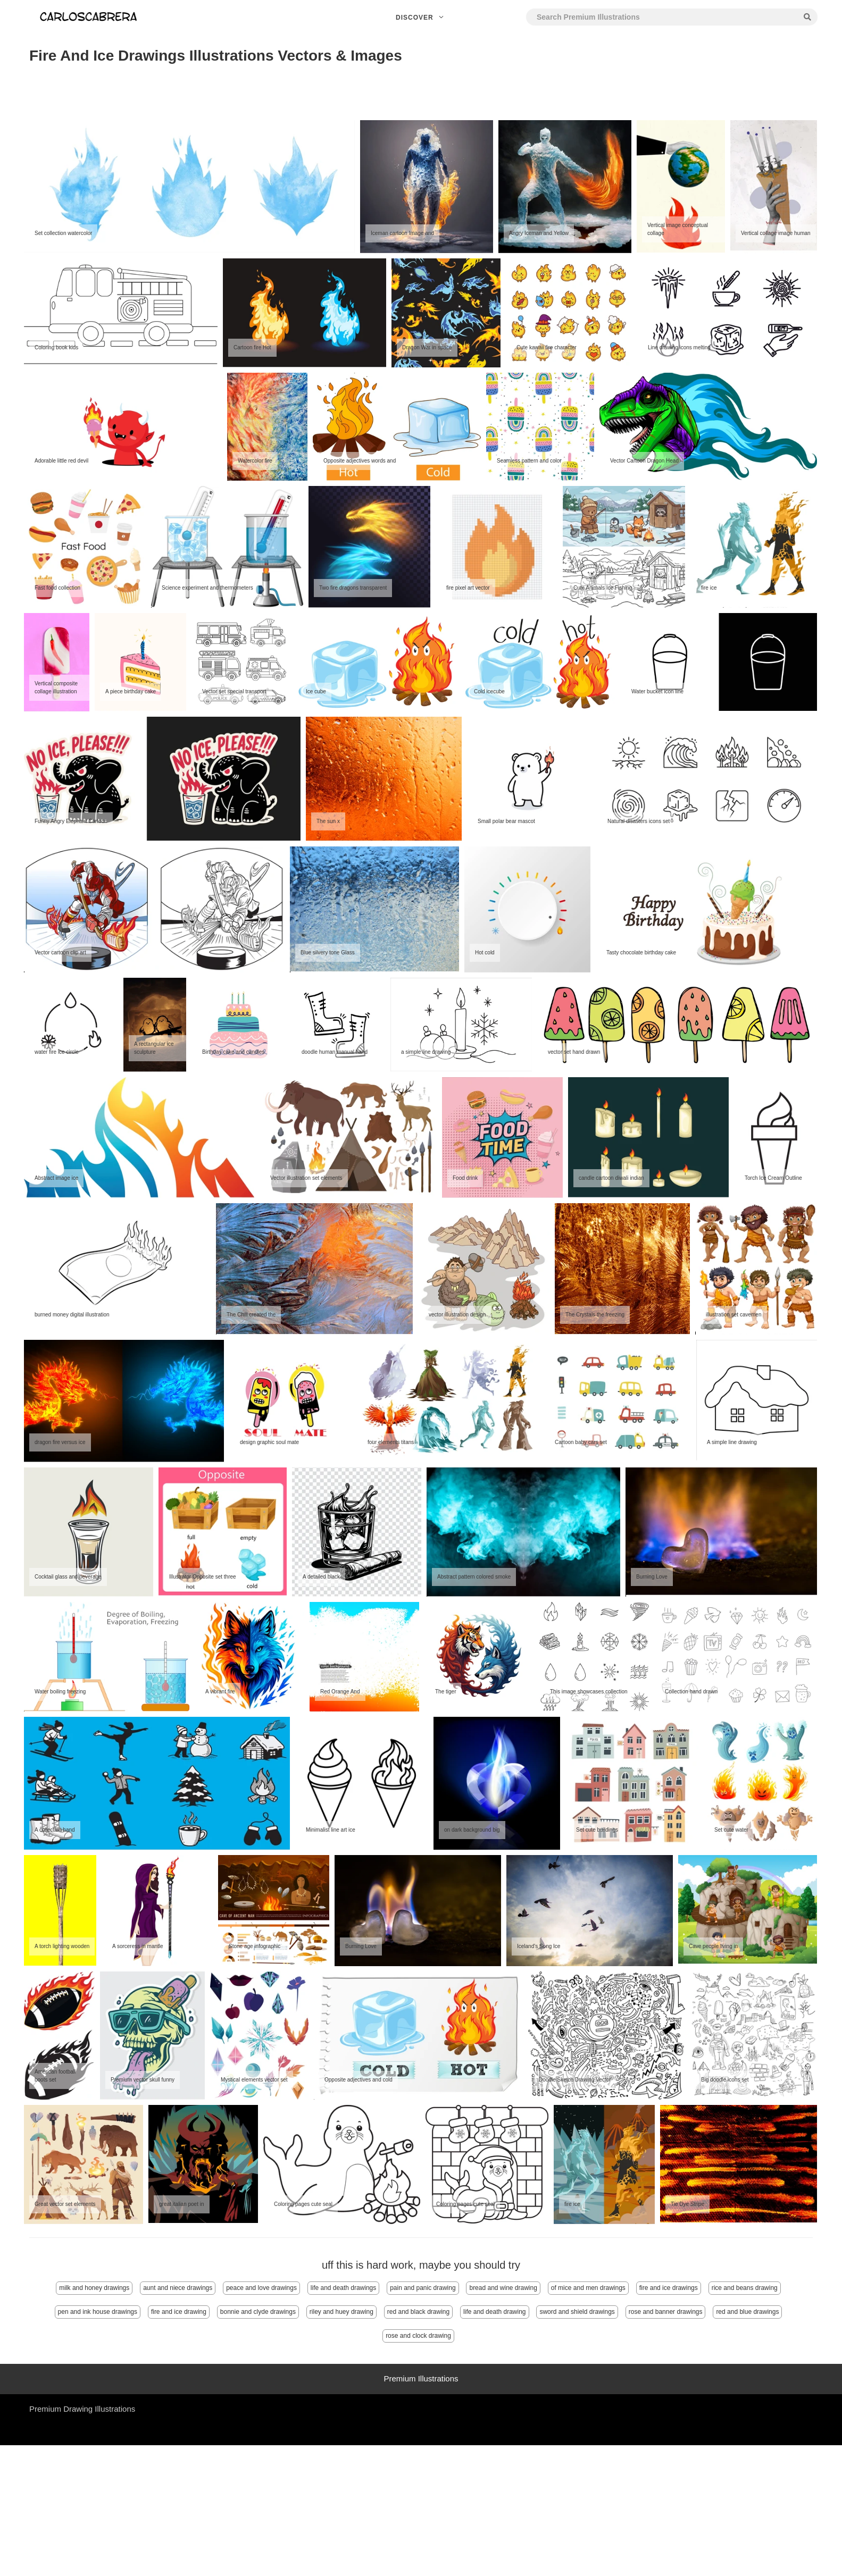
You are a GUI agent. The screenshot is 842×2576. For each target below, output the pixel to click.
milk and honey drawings (94, 2288)
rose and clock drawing (418, 2335)
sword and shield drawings (576, 2311)
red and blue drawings (747, 2311)
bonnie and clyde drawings (258, 2311)
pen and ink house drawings (97, 2311)
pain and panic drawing (422, 2288)
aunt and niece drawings (177, 2288)
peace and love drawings (261, 2288)
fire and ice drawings (668, 2288)
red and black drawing (418, 2311)
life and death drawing (494, 2311)
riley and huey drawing (341, 2311)
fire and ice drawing (178, 2311)
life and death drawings (343, 2288)
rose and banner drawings (666, 2311)
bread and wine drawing (503, 2288)
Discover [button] (421, 17)
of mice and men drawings (588, 2288)
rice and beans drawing (745, 2288)
